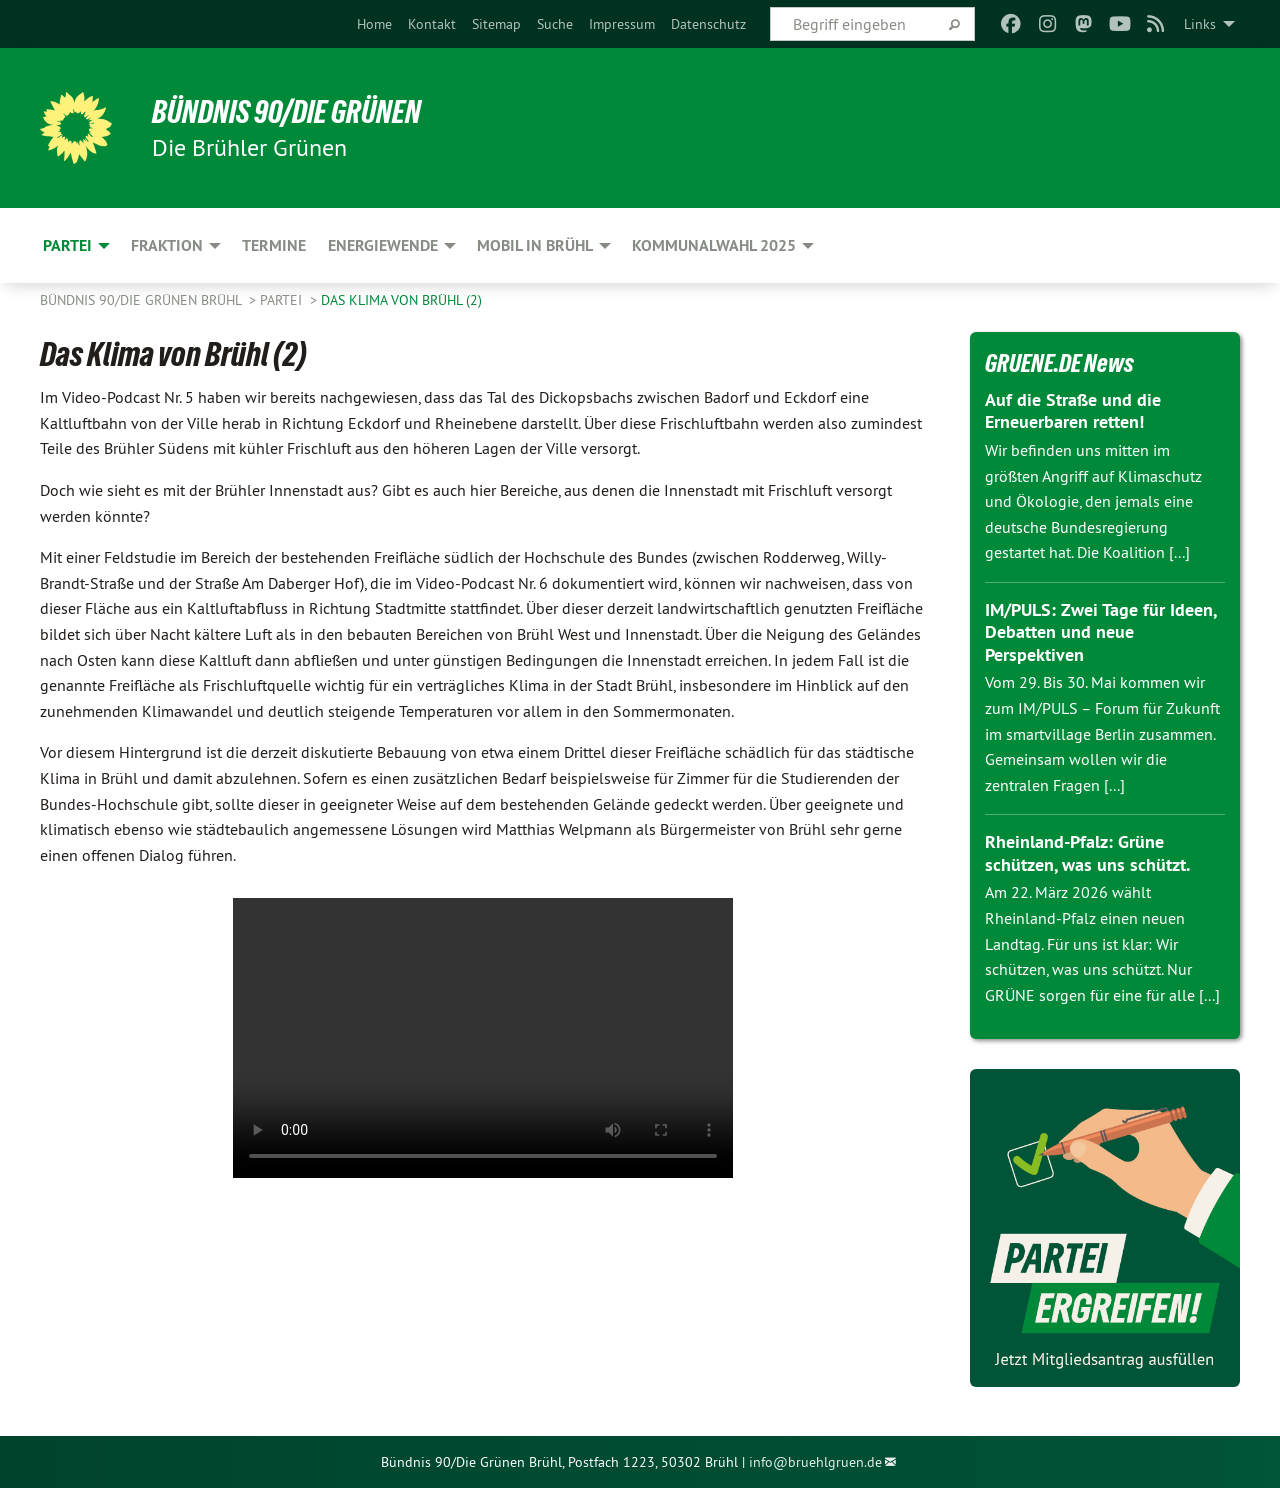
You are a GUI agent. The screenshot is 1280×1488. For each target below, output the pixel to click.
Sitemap (496, 24)
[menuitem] (374, 24)
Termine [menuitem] (274, 245)
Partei (283, 300)
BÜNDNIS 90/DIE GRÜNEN (286, 112)
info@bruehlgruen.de (815, 1462)
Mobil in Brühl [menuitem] (535, 245)
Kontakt (432, 24)
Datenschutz (708, 24)
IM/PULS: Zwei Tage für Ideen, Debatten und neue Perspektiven (1100, 632)
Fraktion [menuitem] (167, 245)
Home (374, 24)
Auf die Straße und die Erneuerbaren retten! (1073, 411)
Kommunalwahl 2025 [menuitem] (714, 245)
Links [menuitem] (1200, 24)
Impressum (622, 24)
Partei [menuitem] (67, 245)
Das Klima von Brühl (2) (401, 300)
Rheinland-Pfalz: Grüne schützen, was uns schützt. (1087, 853)
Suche (555, 24)
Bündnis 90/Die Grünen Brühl (142, 300)
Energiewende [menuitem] (383, 245)
